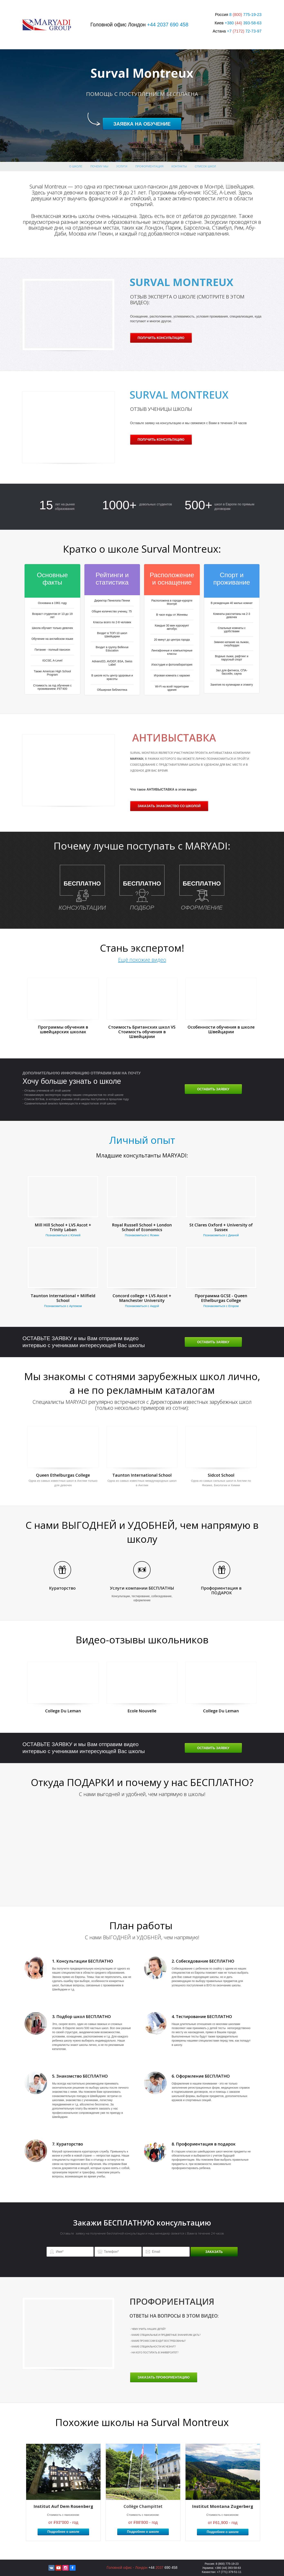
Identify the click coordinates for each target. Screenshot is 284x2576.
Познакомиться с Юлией (63, 1235)
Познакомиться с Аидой (142, 1306)
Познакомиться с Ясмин (142, 1235)
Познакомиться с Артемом (63, 1306)
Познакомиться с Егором (221, 1306)
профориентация (149, 166)
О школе (75, 166)
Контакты (179, 166)
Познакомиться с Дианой (221, 1235)
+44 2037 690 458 (167, 24)
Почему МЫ (99, 166)
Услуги (121, 166)
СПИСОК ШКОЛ (205, 166)
